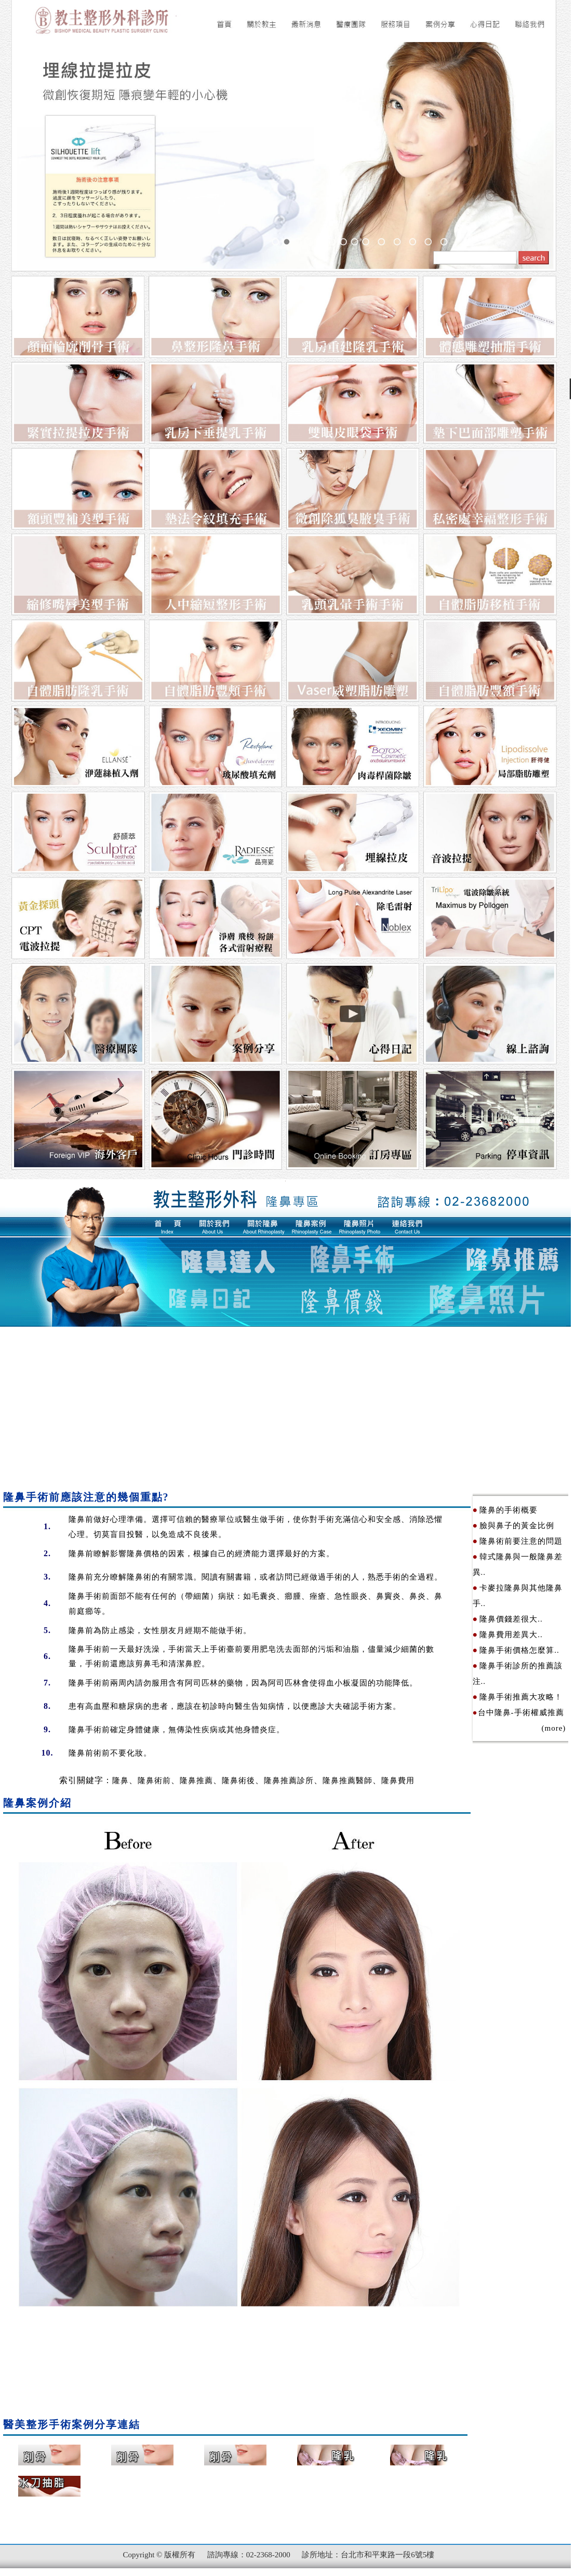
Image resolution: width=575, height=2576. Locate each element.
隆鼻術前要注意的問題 (521, 1541)
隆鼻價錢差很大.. (511, 1619)
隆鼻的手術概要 (508, 1510)
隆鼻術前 (154, 1780)
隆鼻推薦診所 (289, 1780)
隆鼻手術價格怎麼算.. (519, 1650)
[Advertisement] (285, 1404)
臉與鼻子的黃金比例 (516, 1525)
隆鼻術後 (238, 1780)
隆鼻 (77, 1519)
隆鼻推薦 (196, 1780)
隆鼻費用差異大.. (511, 1634)
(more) (519, 1728)
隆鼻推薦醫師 (347, 1780)
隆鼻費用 (397, 1780)
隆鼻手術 (85, 1596)
